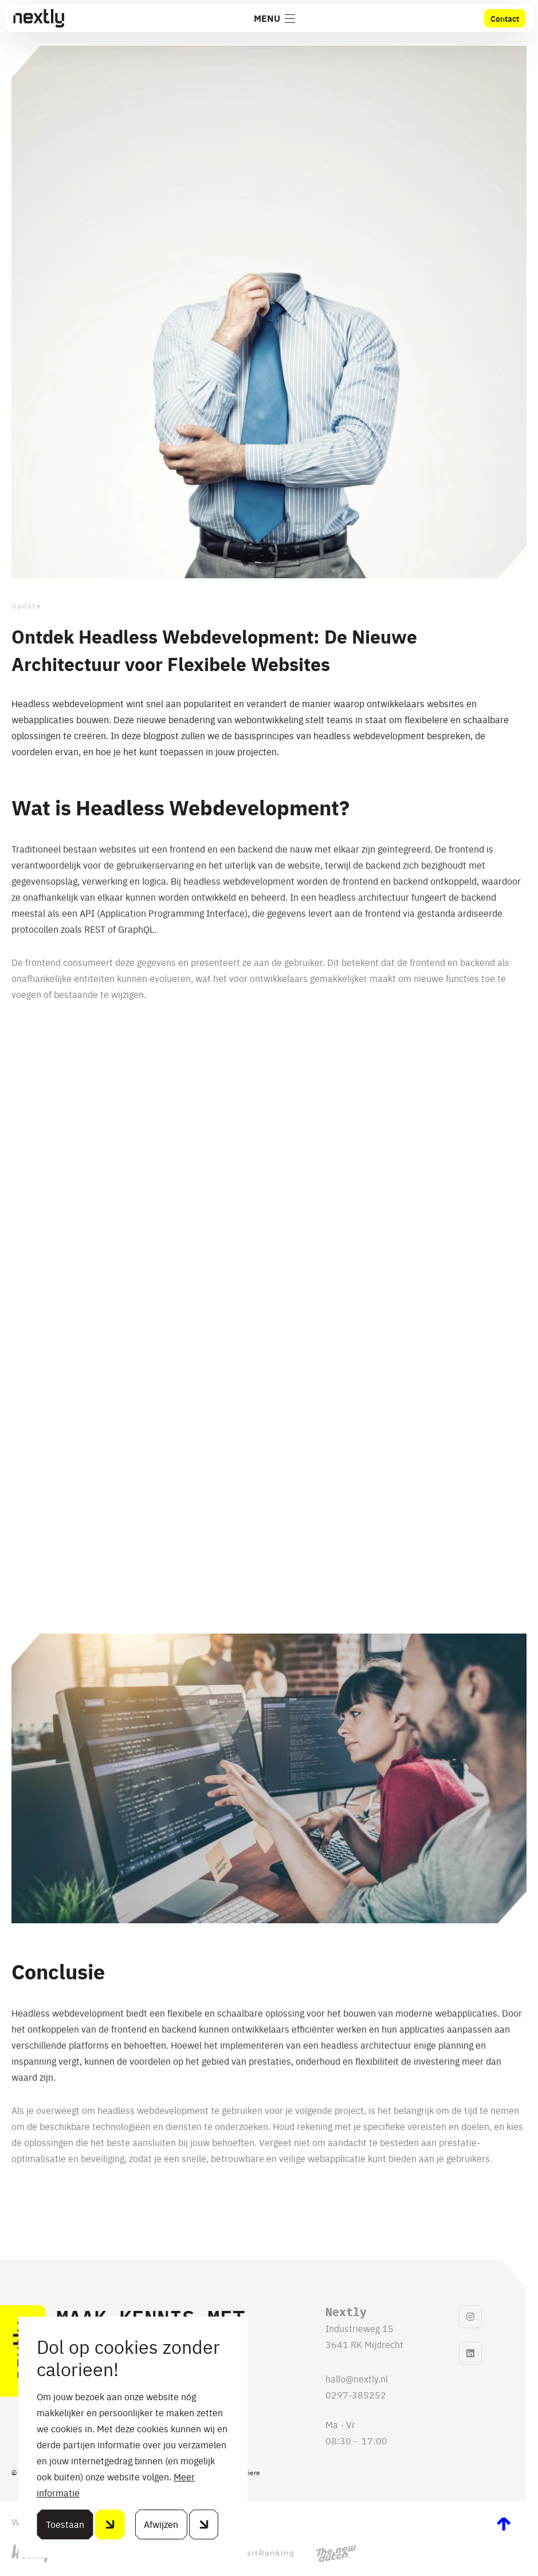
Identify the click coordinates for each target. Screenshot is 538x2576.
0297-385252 (355, 2394)
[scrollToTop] (504, 2524)
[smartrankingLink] (259, 2554)
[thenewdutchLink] (336, 2553)
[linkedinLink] (470, 2353)
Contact (504, 18)
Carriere (248, 2472)
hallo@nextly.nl (356, 2378)
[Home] (38, 18)
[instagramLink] (470, 2316)
